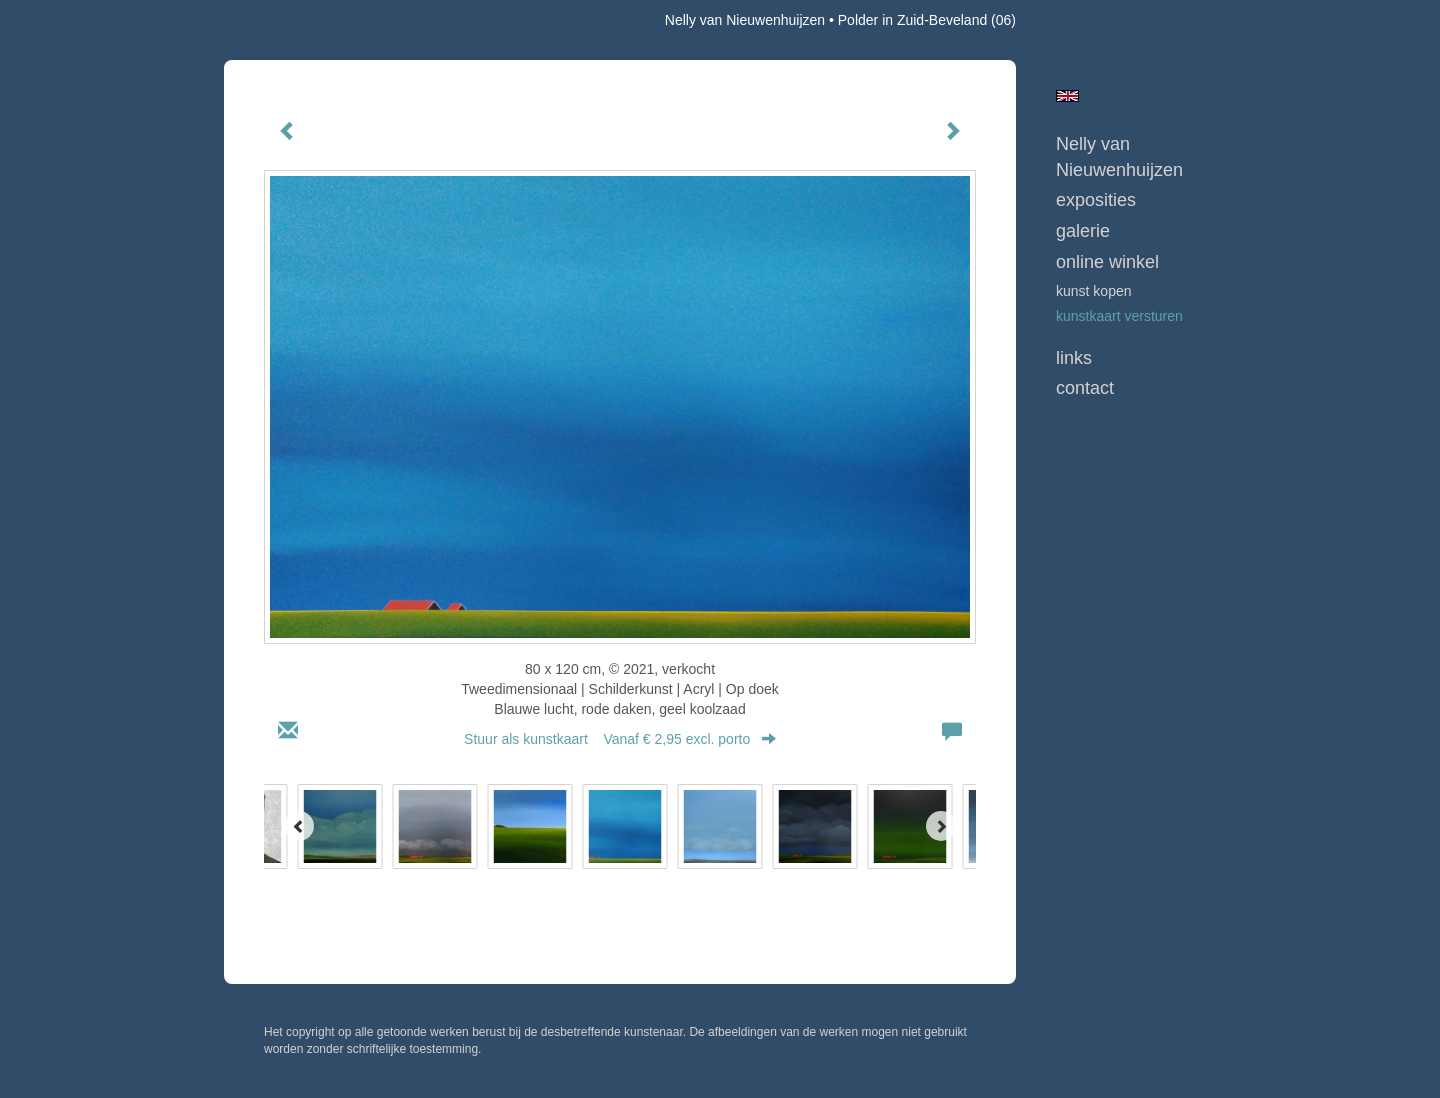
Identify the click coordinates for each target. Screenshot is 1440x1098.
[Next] (941, 826)
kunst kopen (1094, 291)
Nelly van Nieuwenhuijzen (745, 20)
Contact (1085, 388)
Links (1074, 358)
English (1067, 96)
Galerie (1083, 231)
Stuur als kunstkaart (620, 739)
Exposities (1096, 200)
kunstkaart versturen (1119, 316)
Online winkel (1107, 262)
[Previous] (299, 826)
